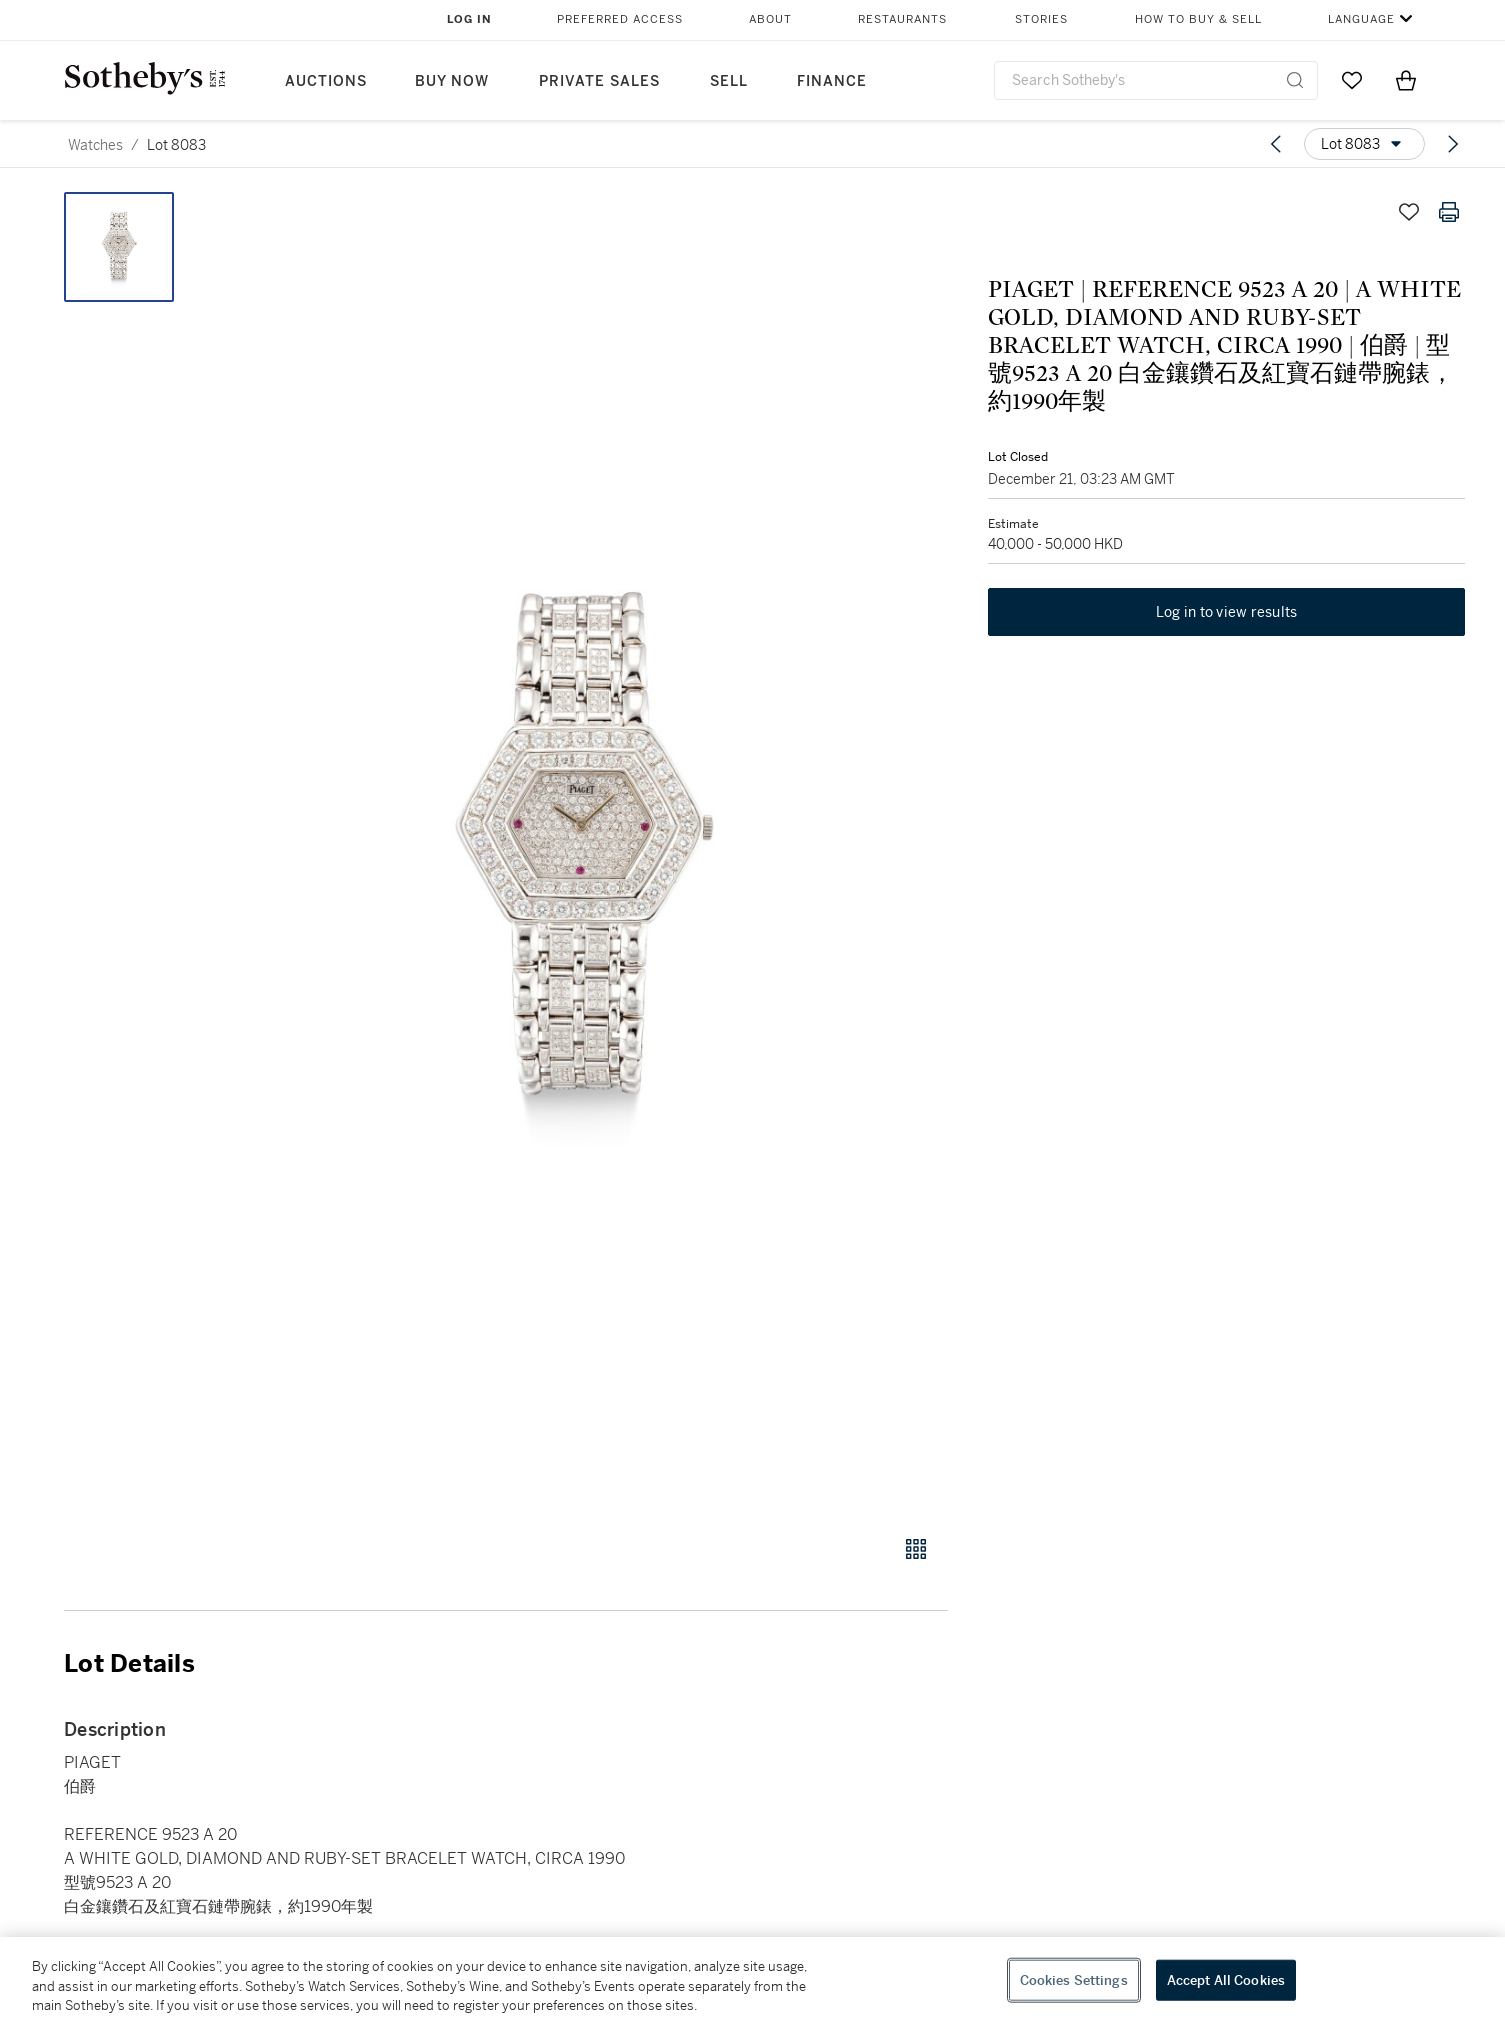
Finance (832, 81)
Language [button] (1361, 19)
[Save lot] (1409, 212)
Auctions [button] (326, 81)
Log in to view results (1227, 612)
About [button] (770, 19)
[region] (752, 1981)
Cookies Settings (1074, 1979)
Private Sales (599, 81)
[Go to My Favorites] (1352, 80)
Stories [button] (1041, 19)
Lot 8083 (176, 145)
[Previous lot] (1276, 144)
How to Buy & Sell (1198, 19)
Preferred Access (620, 19)
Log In (469, 19)
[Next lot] (1453, 144)
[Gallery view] (916, 1549)
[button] (582, 852)
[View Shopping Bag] (1406, 80)
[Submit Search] (1295, 80)
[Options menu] (1364, 144)
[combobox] (1156, 80)
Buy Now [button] (452, 81)
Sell (729, 81)
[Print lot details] (1449, 212)
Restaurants (902, 19)
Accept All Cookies (1226, 1979)
